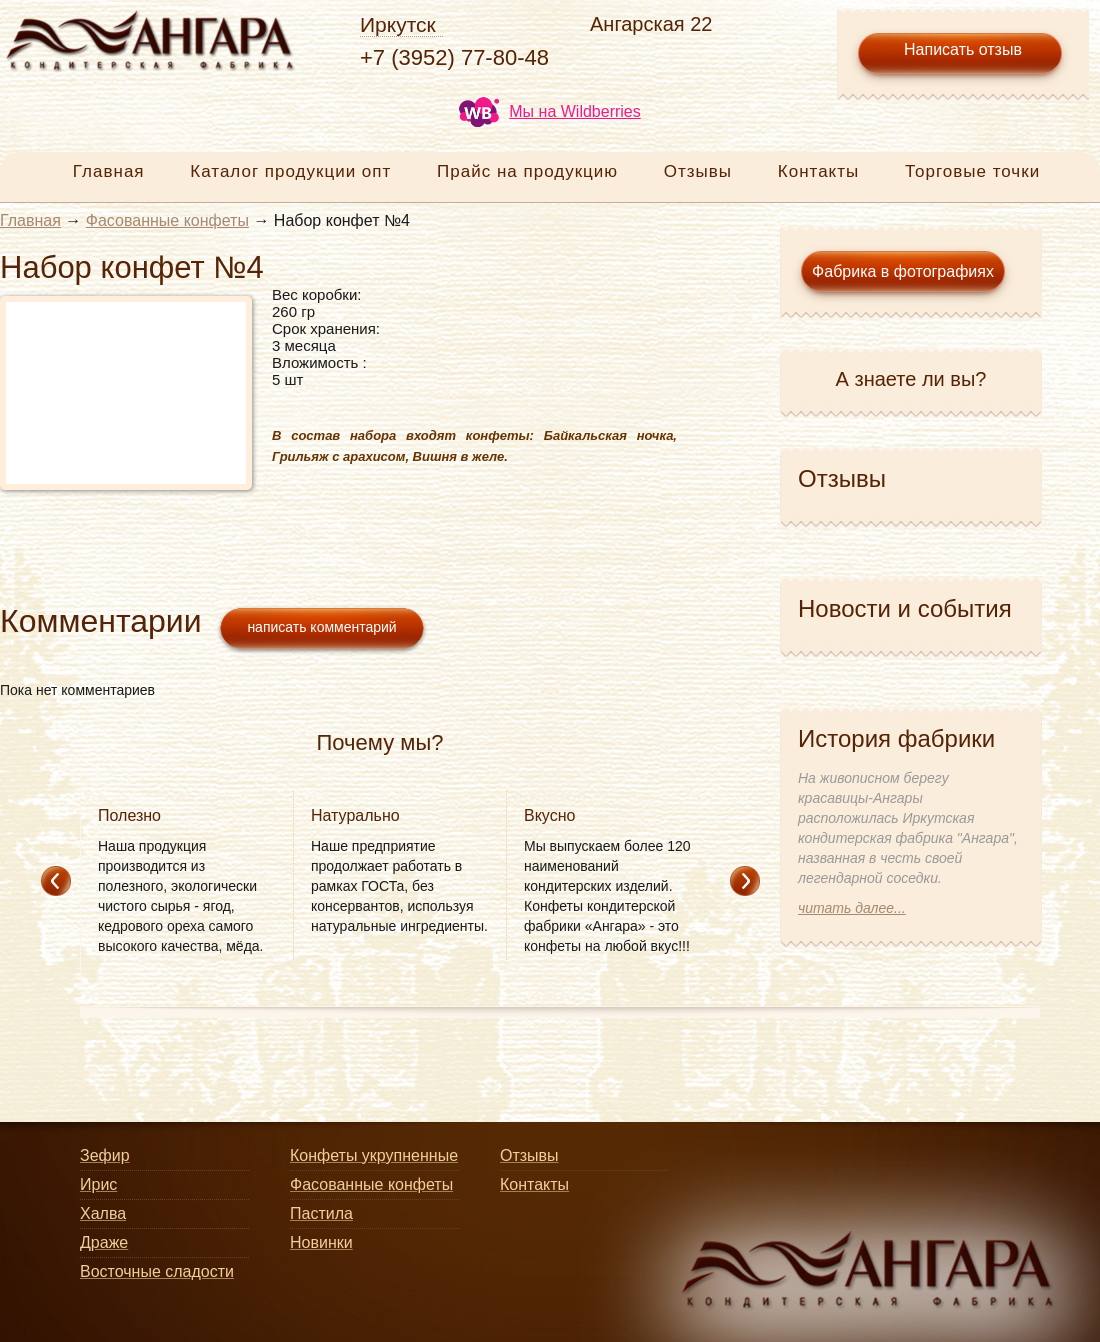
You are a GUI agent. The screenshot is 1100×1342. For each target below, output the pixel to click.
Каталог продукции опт (290, 171)
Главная (109, 171)
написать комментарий (321, 627)
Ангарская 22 (651, 24)
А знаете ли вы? (911, 379)
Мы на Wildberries (549, 112)
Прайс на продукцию (527, 171)
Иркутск (398, 24)
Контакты (818, 171)
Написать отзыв (963, 49)
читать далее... (852, 908)
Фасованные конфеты (167, 220)
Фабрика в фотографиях (903, 271)
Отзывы (698, 171)
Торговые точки (972, 171)
